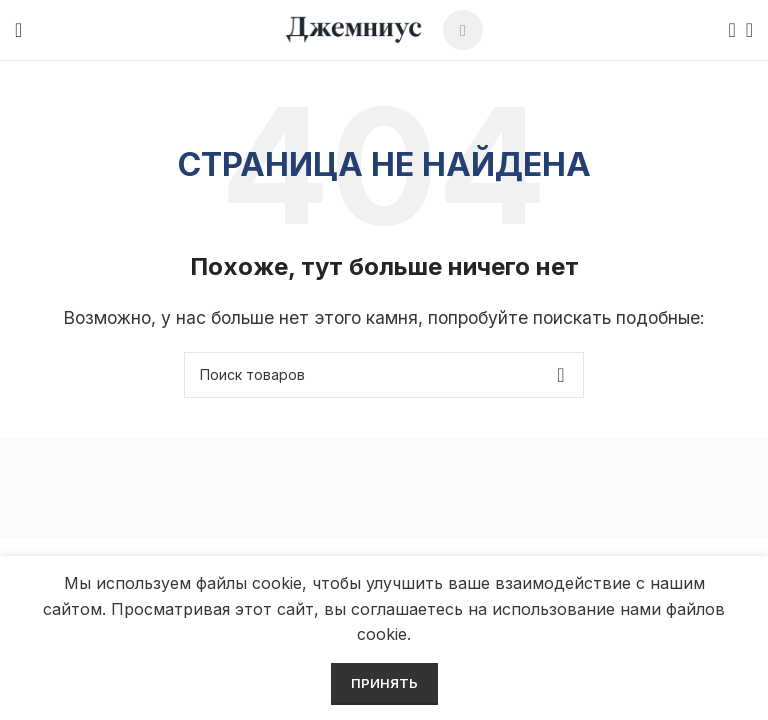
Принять (384, 683)
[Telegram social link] (463, 30)
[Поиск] (726, 30)
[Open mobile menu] (18, 30)
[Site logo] (354, 28)
